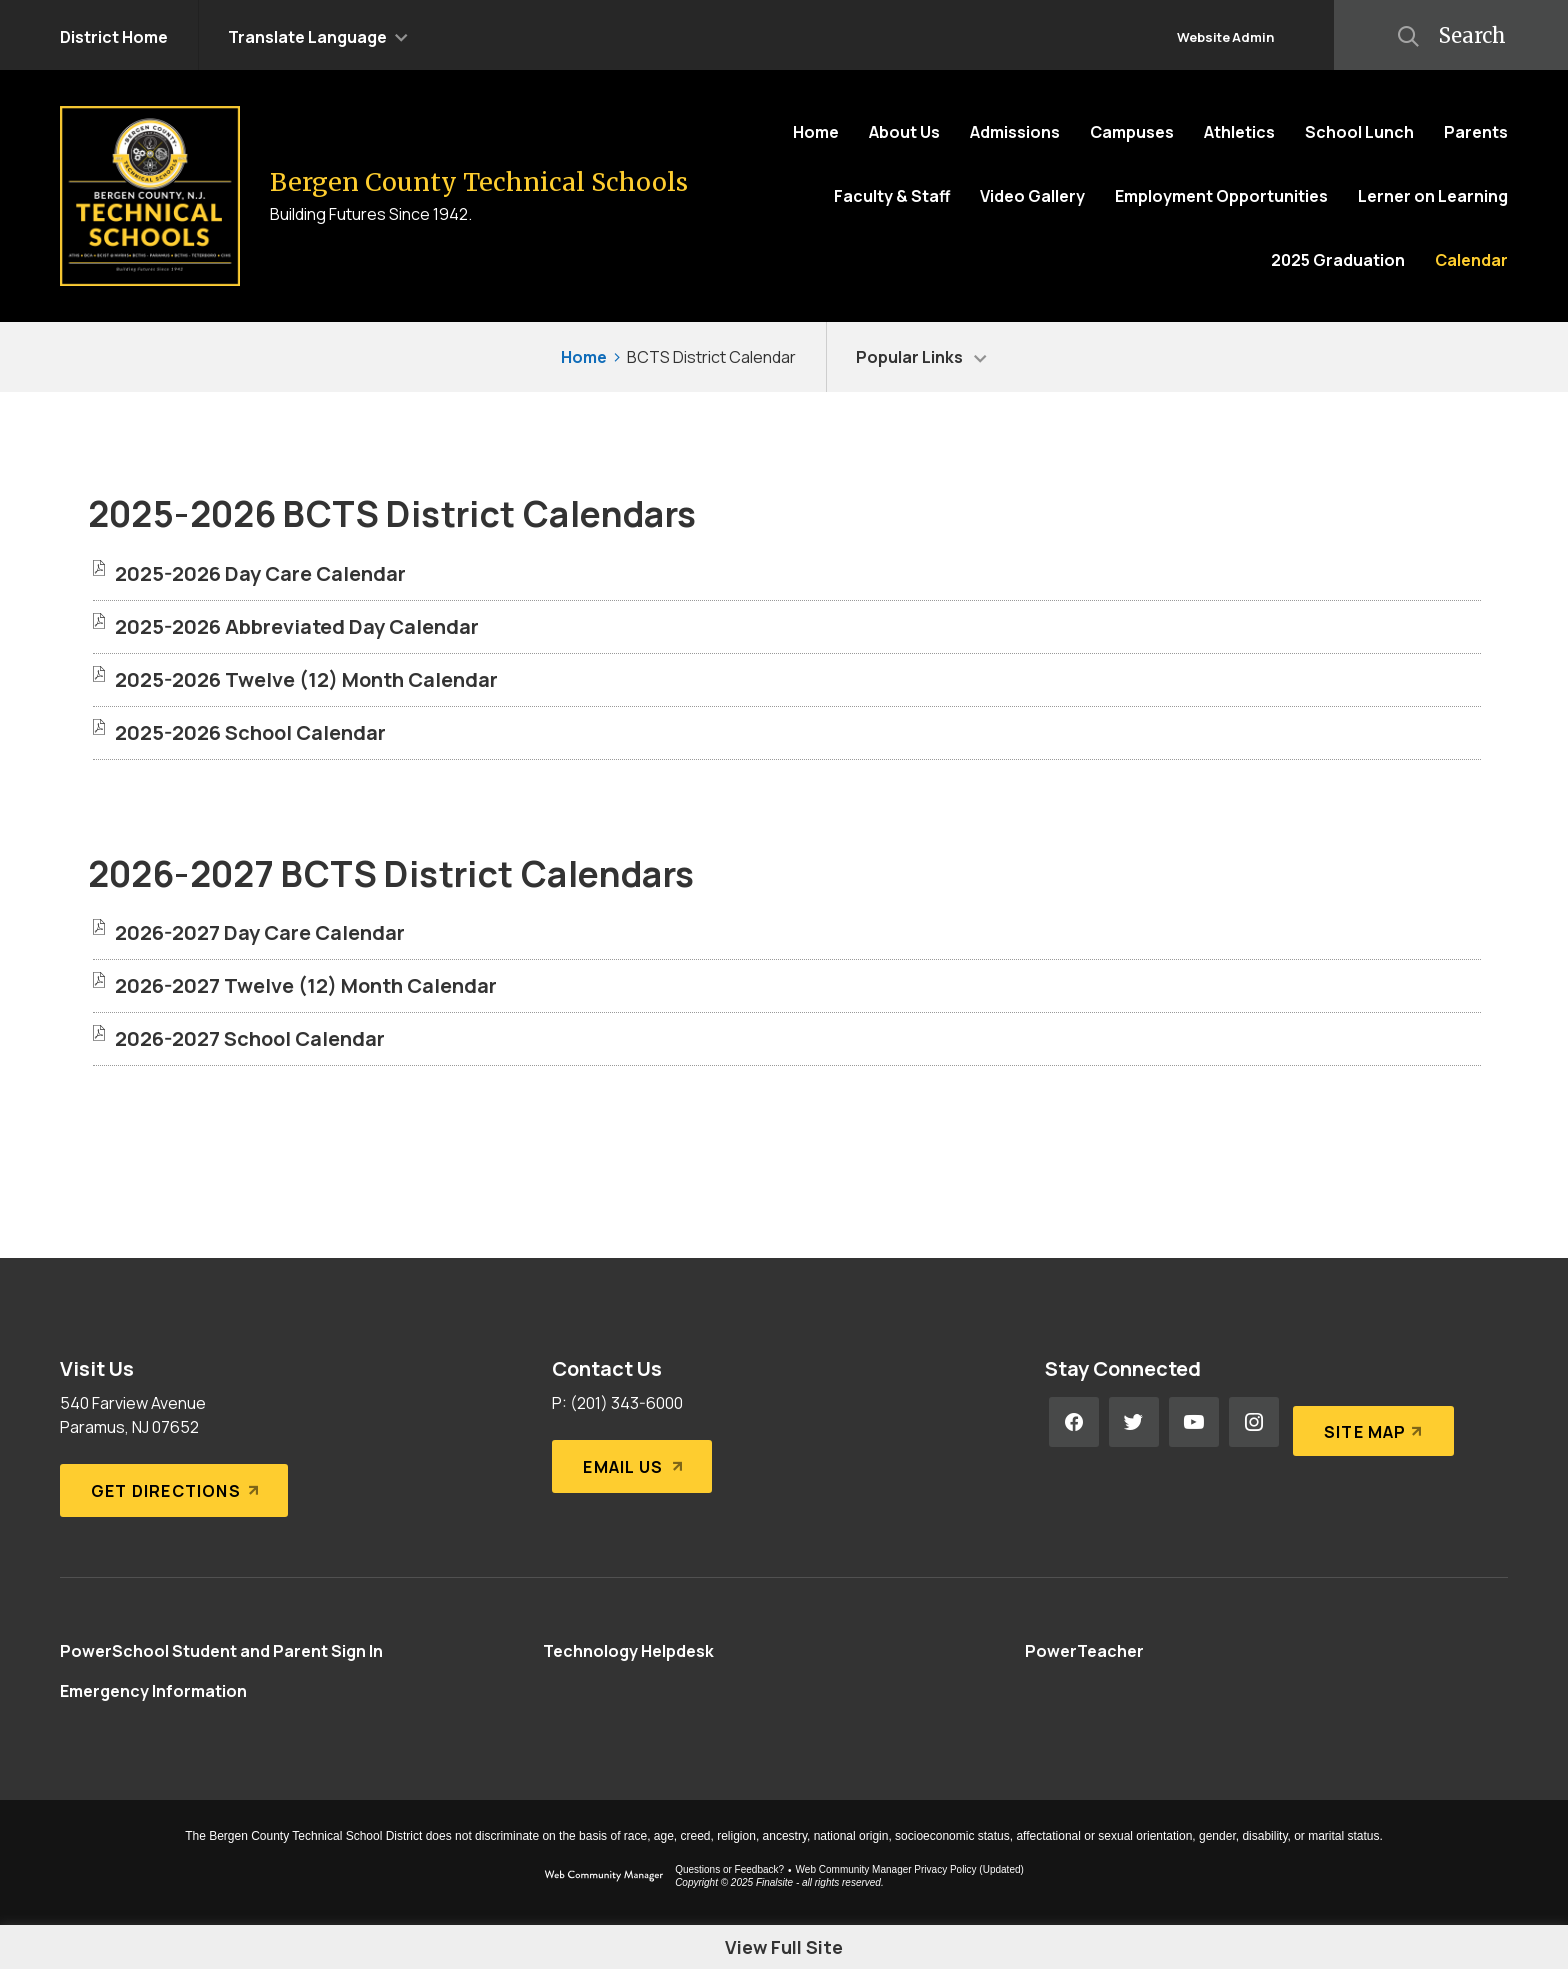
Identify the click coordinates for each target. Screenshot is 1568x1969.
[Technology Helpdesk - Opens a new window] (628, 1651)
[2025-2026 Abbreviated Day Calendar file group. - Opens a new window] (297, 626)
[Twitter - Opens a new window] (1134, 1422)
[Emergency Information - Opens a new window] (153, 1691)
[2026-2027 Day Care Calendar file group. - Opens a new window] (260, 932)
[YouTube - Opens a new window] (1194, 1422)
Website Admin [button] (1225, 37)
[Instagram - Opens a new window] (1254, 1422)
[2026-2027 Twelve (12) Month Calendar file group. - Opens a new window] (306, 985)
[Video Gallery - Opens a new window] (1032, 196)
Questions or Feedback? (729, 1869)
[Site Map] (1369, 1422)
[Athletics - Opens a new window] (1239, 132)
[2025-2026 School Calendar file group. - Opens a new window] (250, 732)
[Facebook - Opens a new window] (1074, 1422)
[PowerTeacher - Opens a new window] (1084, 1651)
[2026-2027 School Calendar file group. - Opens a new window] (250, 1038)
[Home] (816, 132)
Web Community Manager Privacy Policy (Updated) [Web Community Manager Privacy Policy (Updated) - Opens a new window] (910, 1869)
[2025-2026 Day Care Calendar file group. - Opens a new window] (260, 573)
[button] (318, 35)
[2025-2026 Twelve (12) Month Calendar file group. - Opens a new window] (306, 679)
